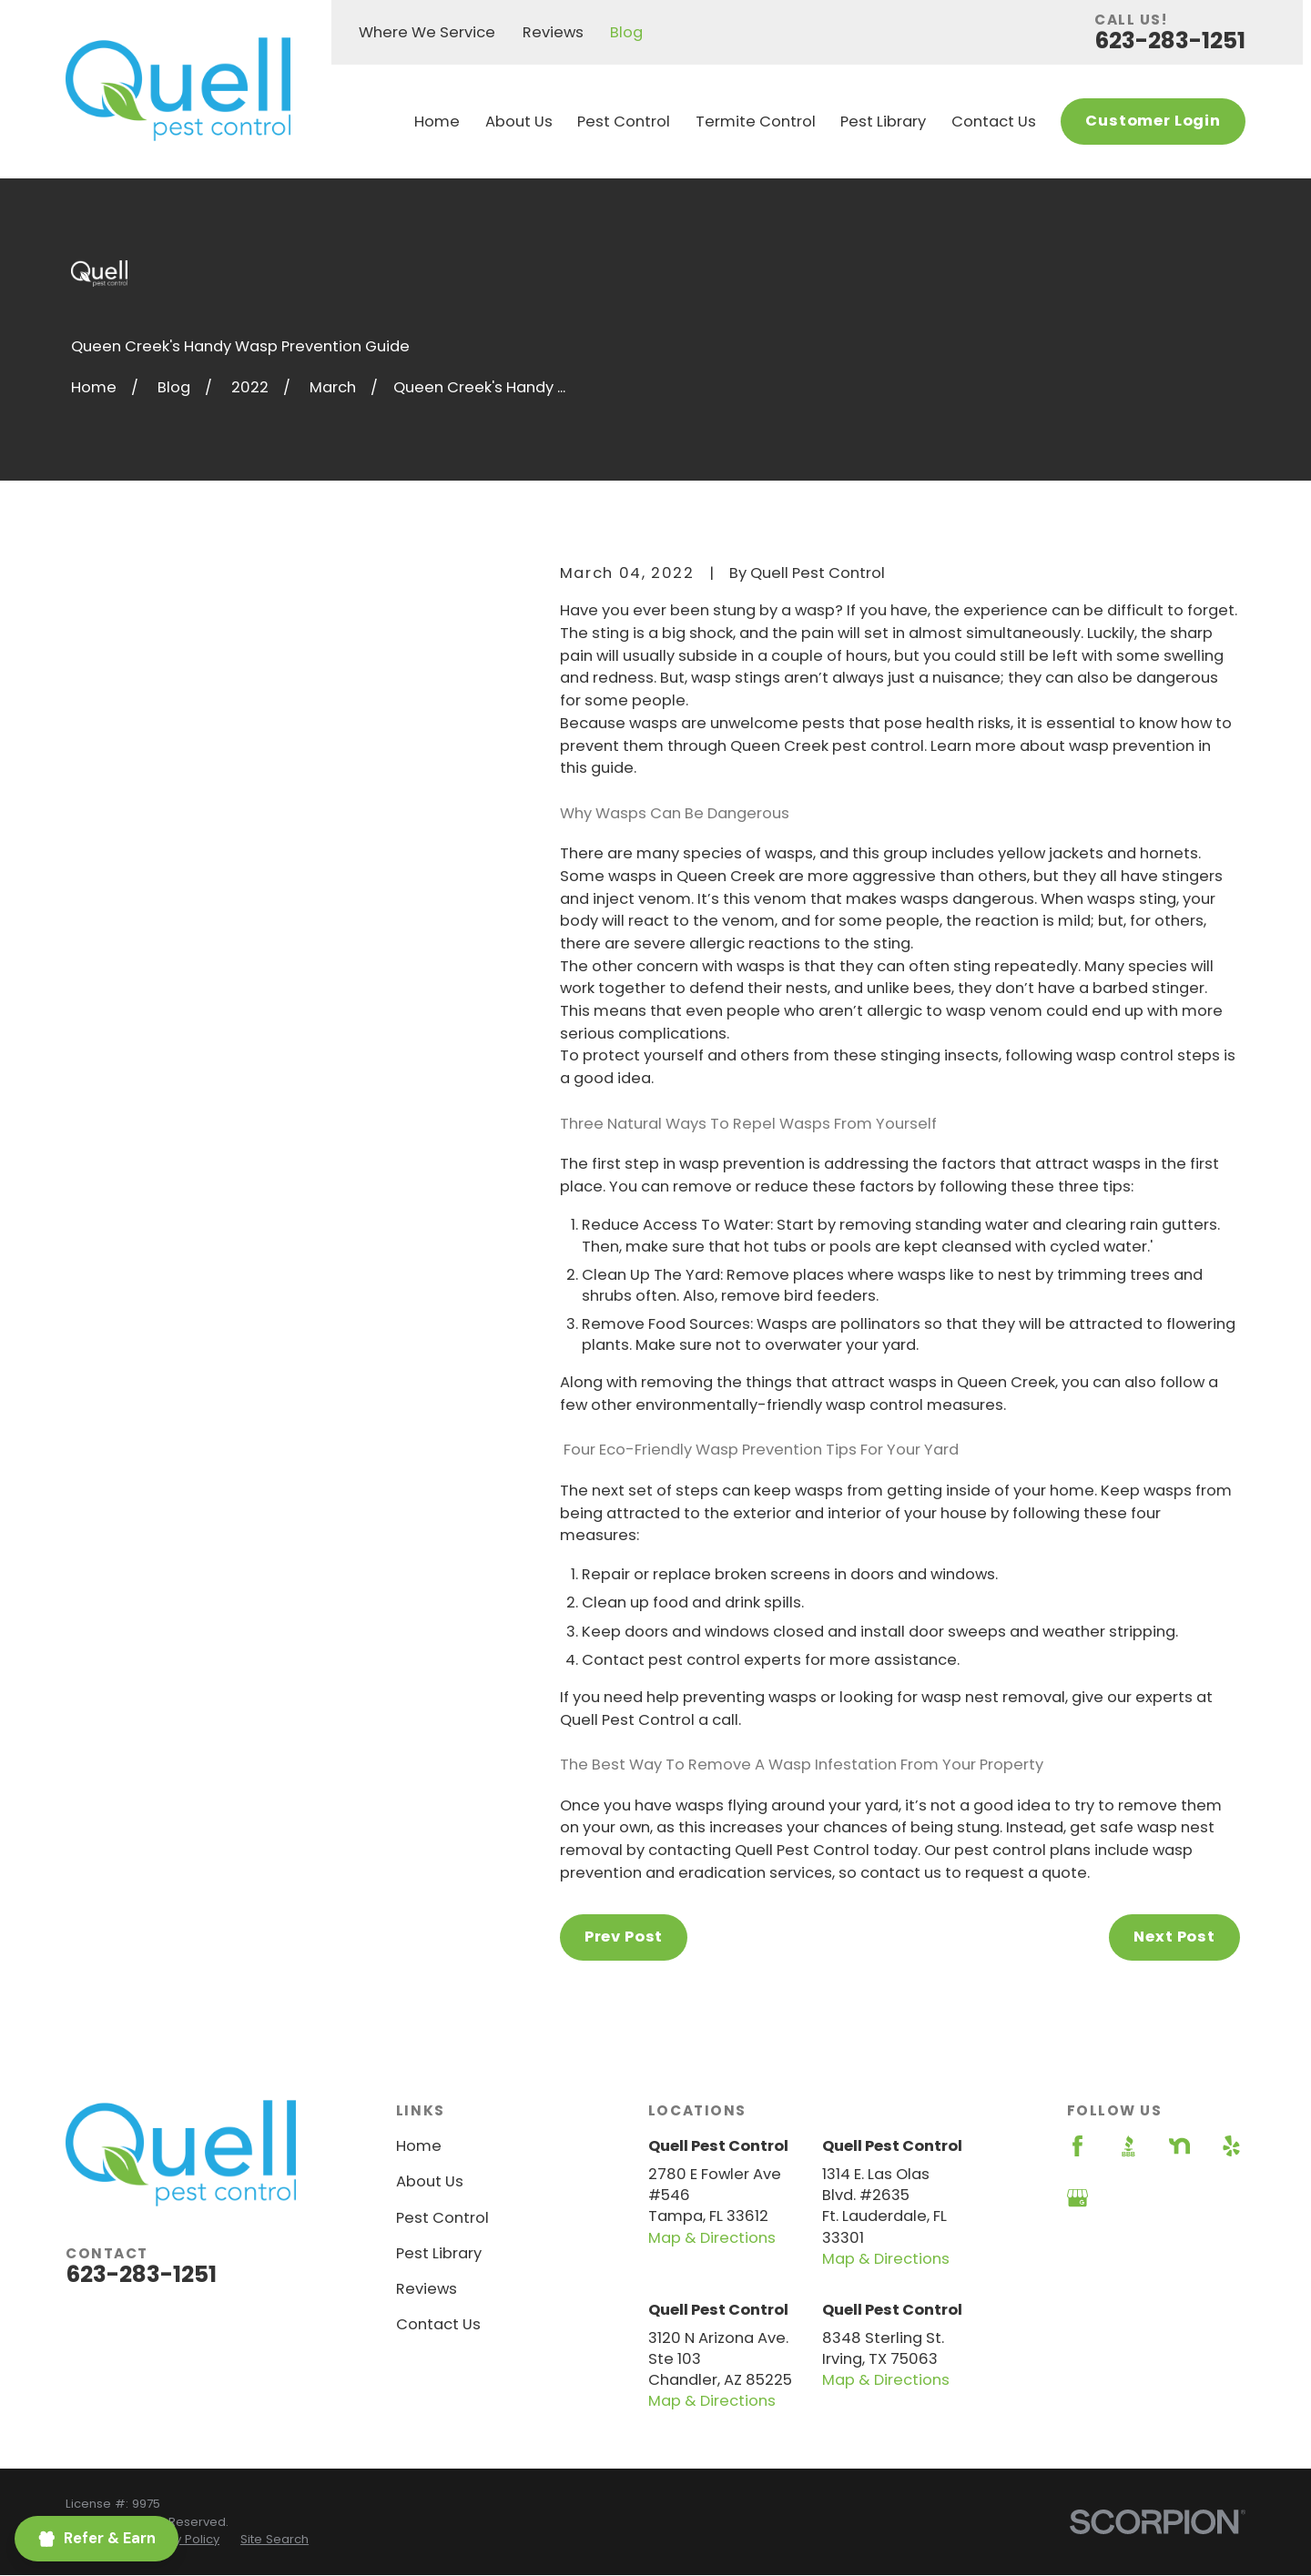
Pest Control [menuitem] (623, 121)
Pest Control (442, 2217)
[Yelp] (1231, 2145)
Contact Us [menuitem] (993, 121)
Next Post (1173, 1936)
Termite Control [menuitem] (756, 121)
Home (419, 2145)
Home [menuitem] (437, 121)
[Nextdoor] (1179, 2145)
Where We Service (427, 32)
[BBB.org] (1128, 2145)
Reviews (553, 32)
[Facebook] (1077, 2145)
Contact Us (438, 2324)
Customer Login (1153, 120)
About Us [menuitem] (519, 121)
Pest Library (439, 2253)
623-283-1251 (1169, 40)
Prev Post (623, 1936)
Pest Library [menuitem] (883, 121)
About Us (429, 2181)
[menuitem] (178, 2539)
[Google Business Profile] (1077, 2197)
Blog (626, 32)
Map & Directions (712, 2237)
